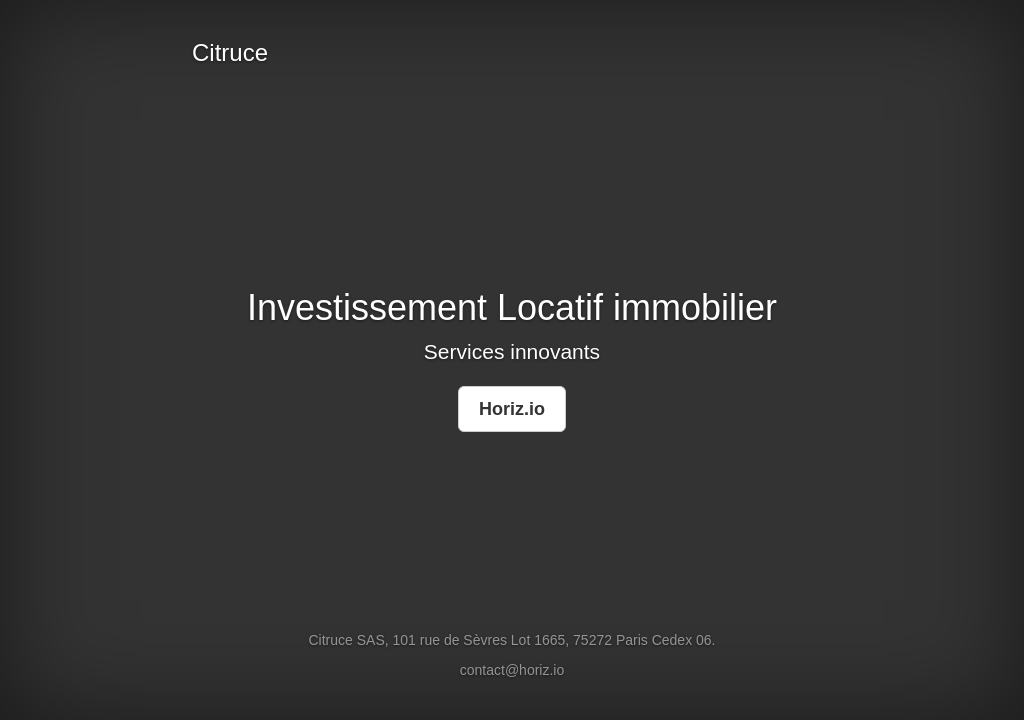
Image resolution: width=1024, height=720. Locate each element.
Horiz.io (512, 409)
